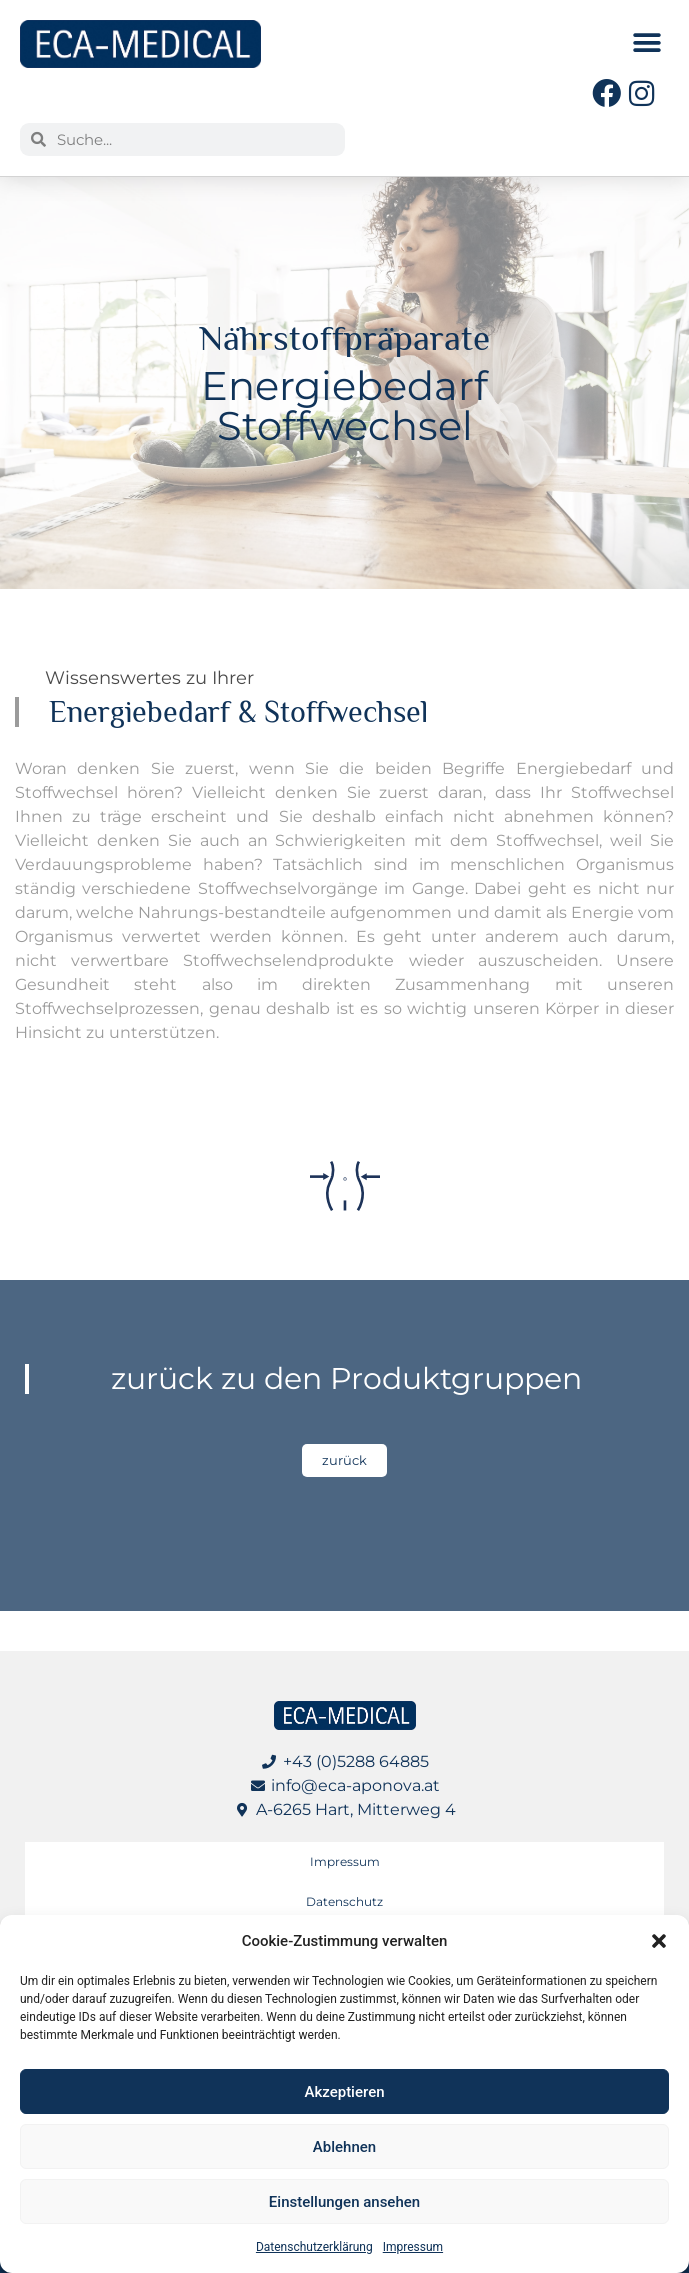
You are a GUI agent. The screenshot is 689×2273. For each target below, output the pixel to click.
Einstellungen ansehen (344, 2202)
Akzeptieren (344, 2092)
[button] (659, 1941)
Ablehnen (344, 2147)
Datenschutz (344, 1901)
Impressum (413, 2247)
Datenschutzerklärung (314, 2247)
